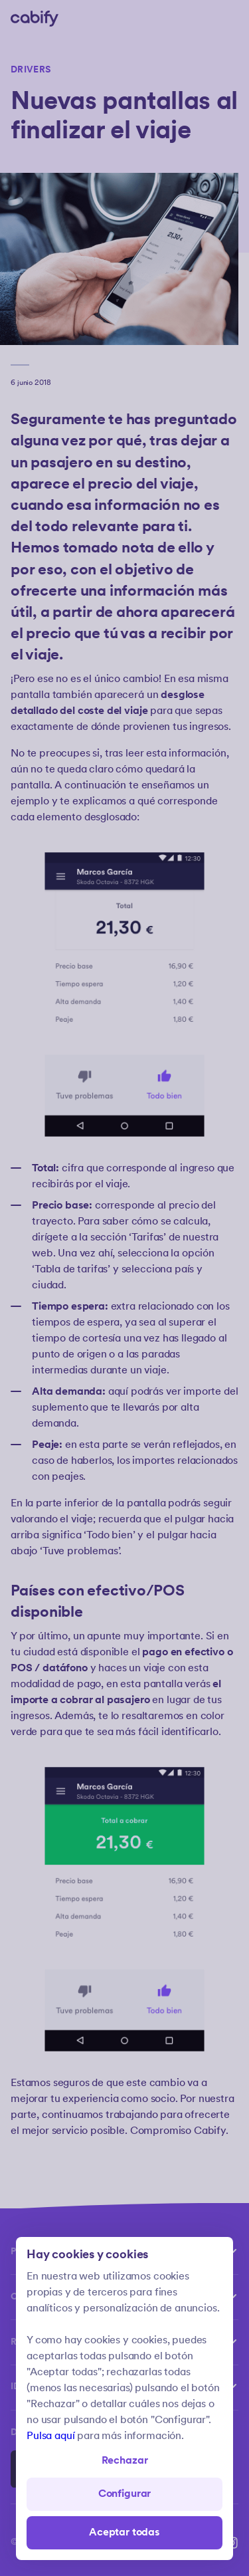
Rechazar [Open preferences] (125, 2460)
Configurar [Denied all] (124, 2494)
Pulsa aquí (50, 2436)
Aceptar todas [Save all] (124, 2532)
